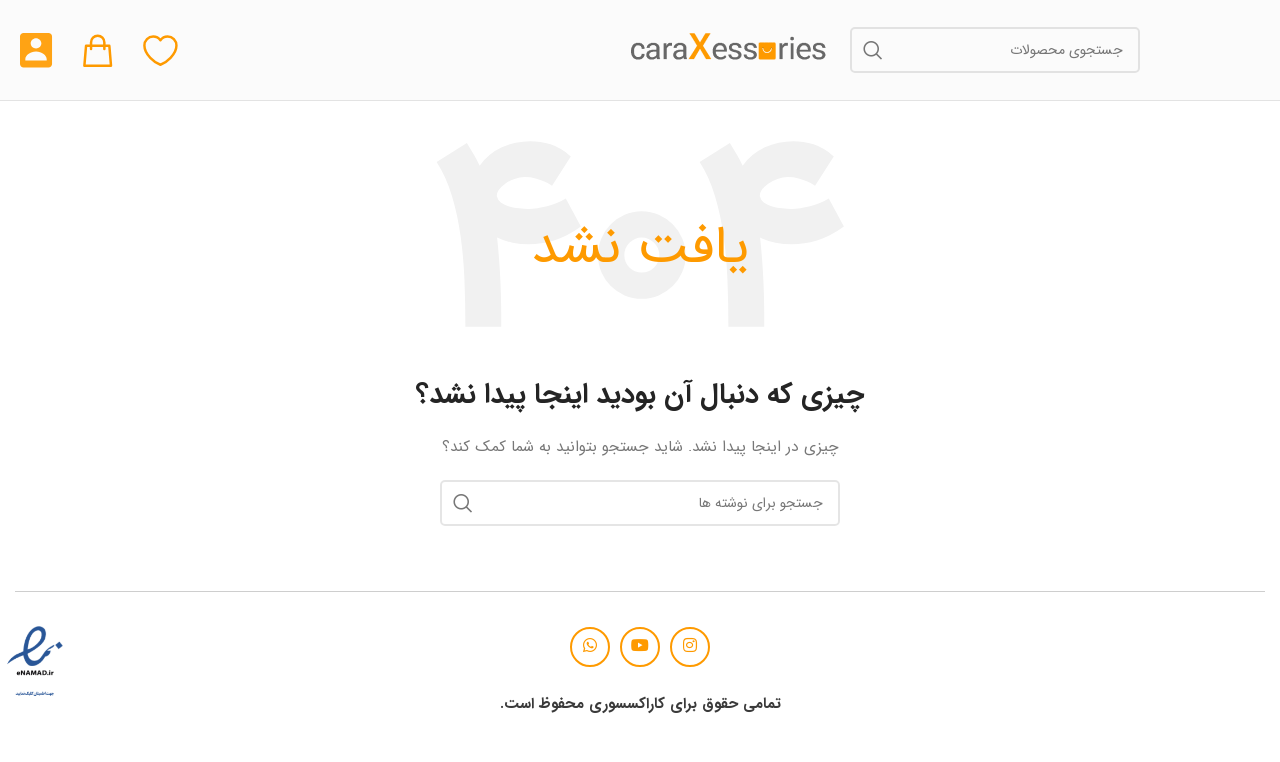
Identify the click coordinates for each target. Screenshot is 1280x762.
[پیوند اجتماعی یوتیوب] (640, 647)
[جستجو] (995, 50)
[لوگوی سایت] (729, 49)
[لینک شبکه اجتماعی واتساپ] (590, 647)
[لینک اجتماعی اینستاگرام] (690, 647)
